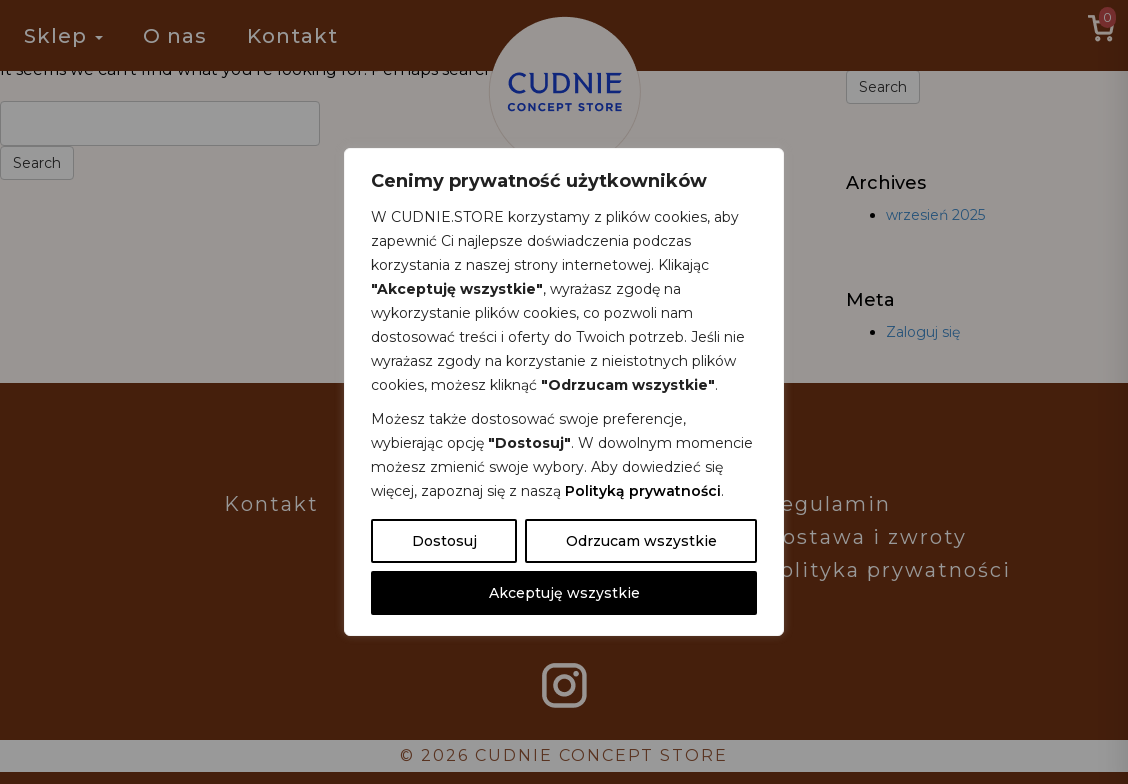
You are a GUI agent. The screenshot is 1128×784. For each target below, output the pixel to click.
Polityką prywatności (643, 491)
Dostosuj (444, 541)
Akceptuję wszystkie (564, 593)
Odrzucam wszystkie (641, 541)
